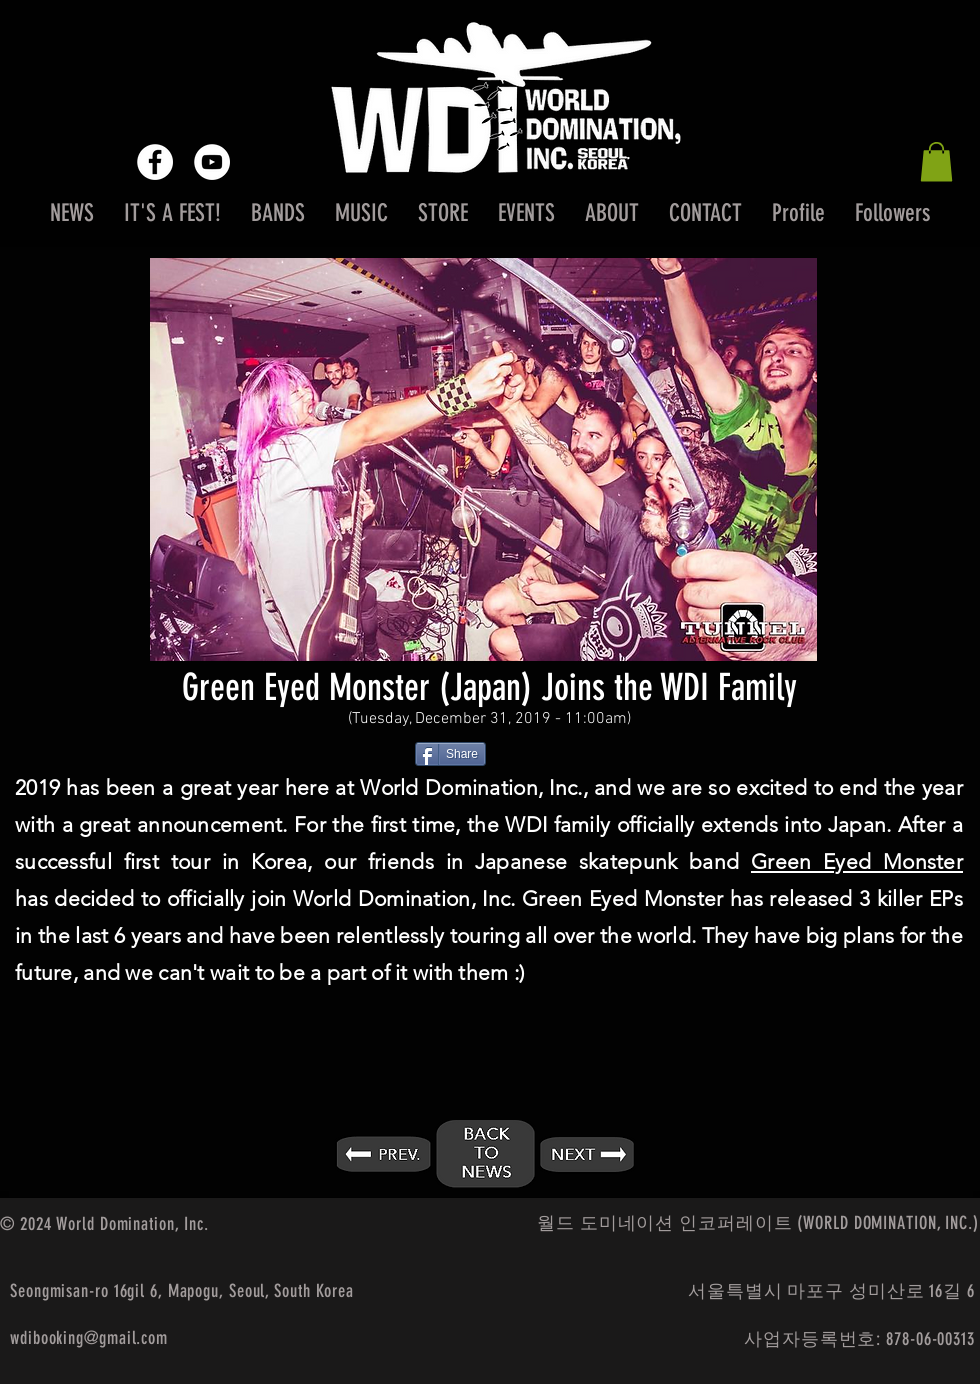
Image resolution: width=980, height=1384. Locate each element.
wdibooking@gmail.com (89, 1338)
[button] (936, 161)
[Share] (450, 754)
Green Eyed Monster (857, 861)
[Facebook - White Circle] (155, 162)
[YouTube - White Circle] (212, 162)
